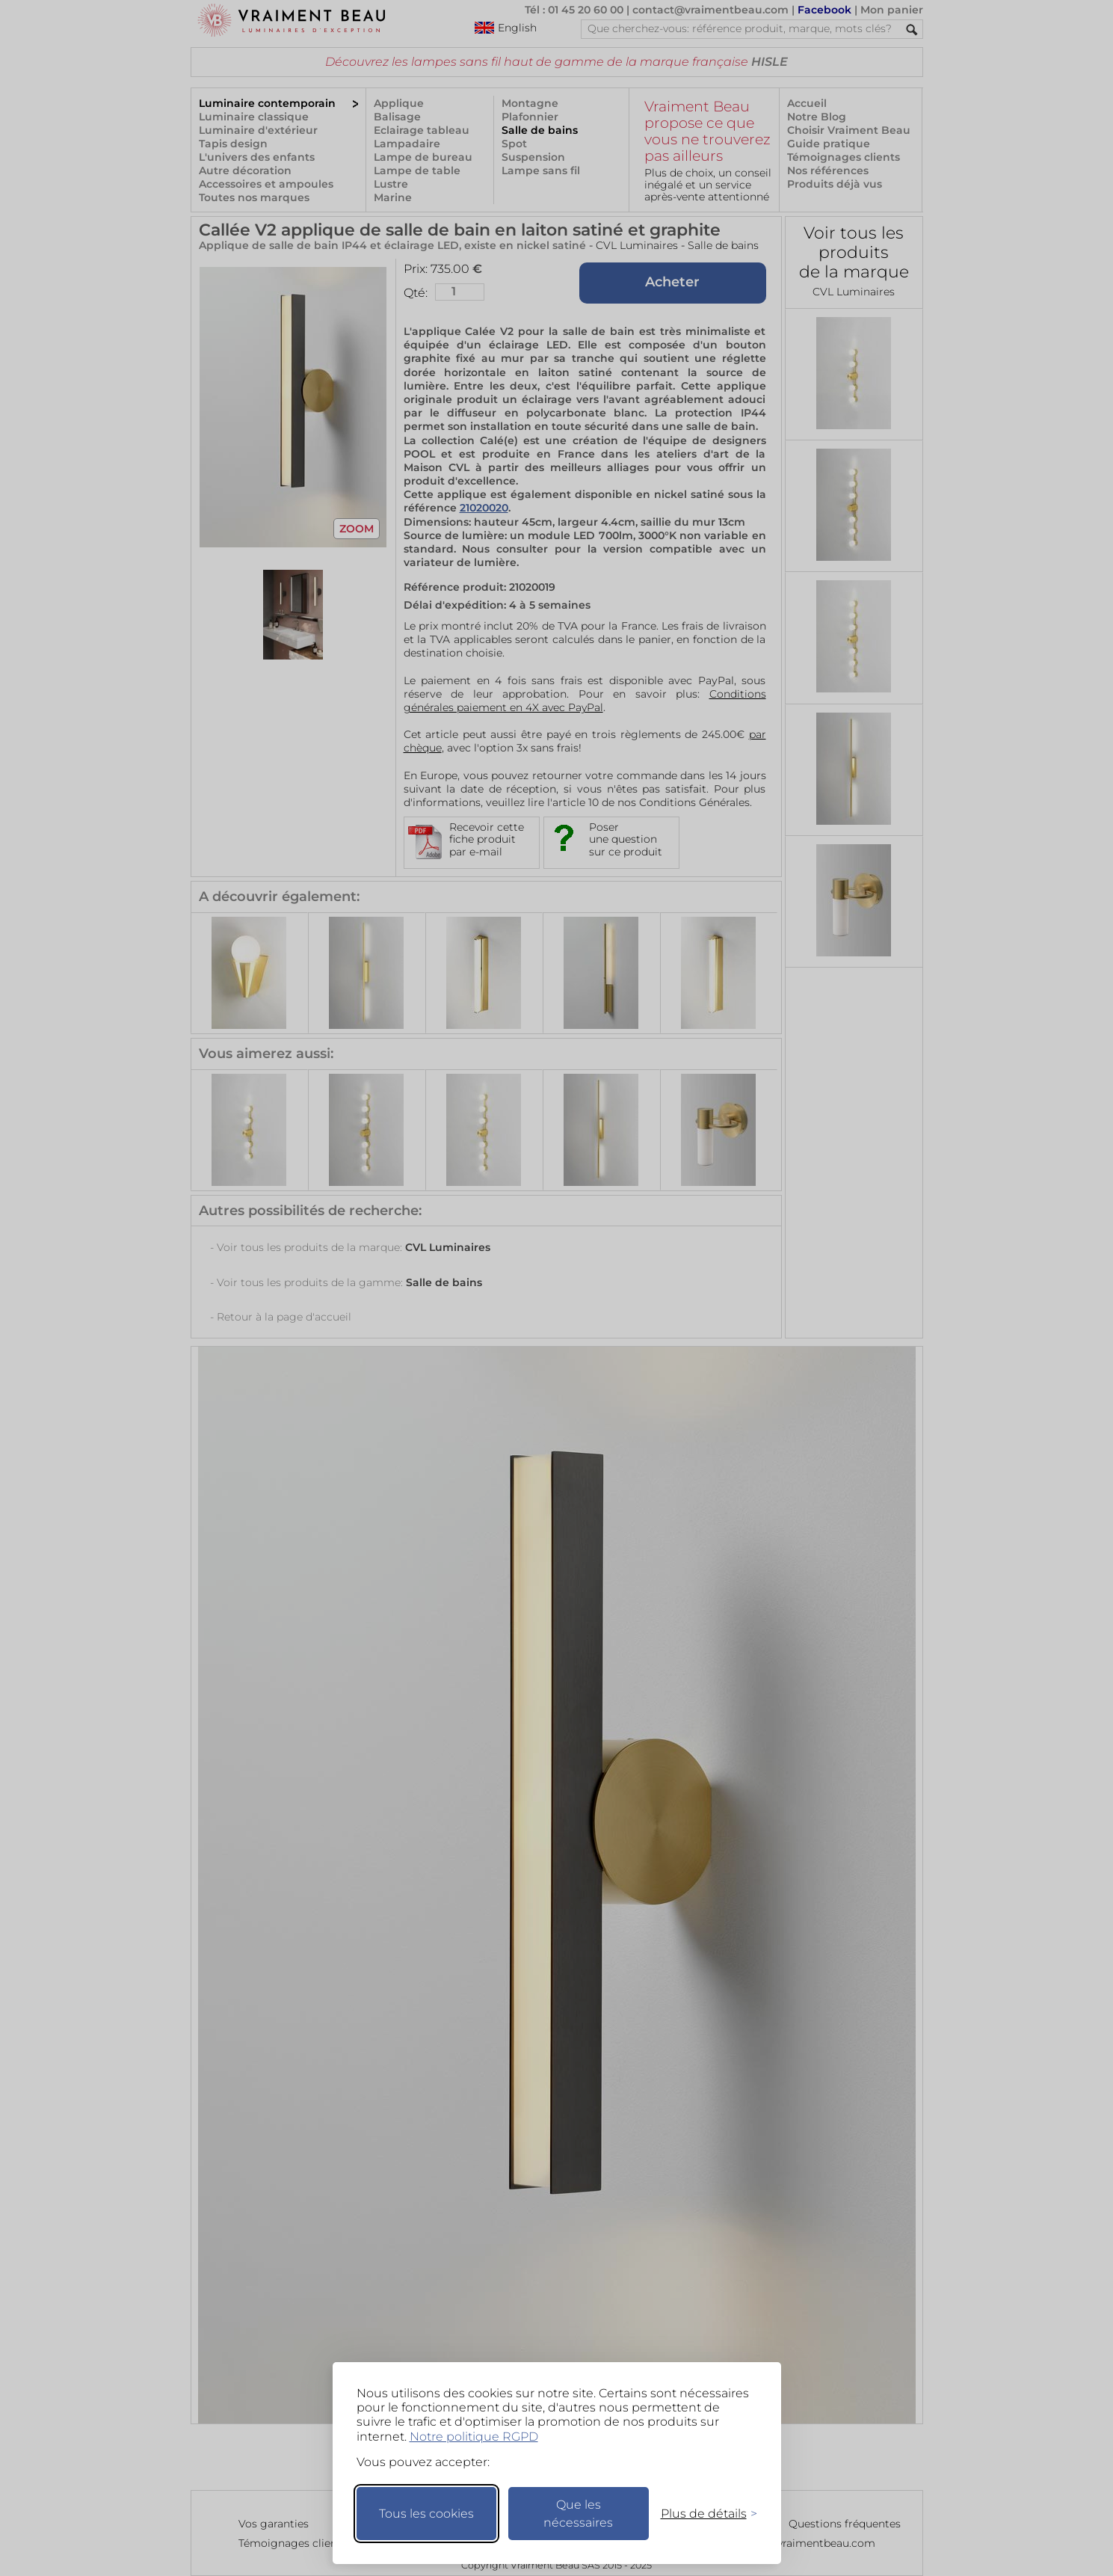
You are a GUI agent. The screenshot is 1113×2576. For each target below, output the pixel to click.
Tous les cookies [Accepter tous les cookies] (426, 2513)
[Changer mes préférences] (702, 2513)
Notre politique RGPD (474, 2436)
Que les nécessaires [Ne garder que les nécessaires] (578, 2513)
